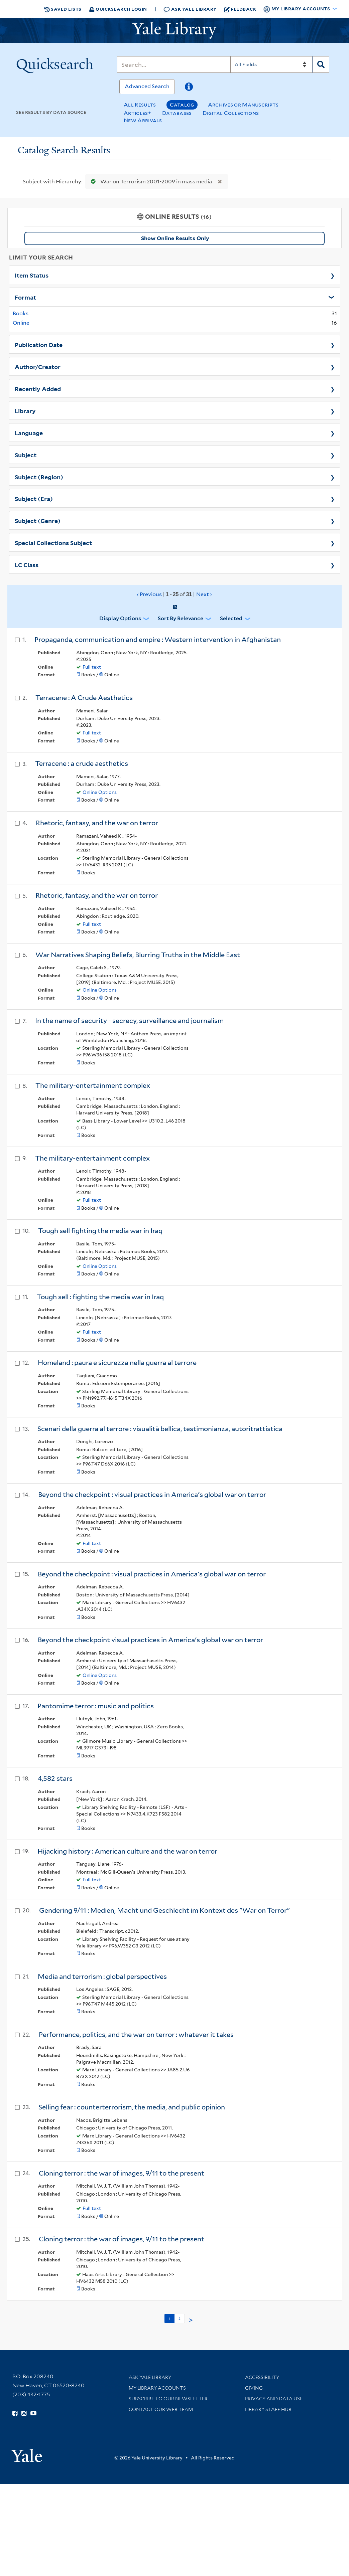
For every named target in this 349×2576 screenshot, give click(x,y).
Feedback (240, 9)
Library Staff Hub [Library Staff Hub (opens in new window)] (268, 2409)
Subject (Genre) (38, 520)
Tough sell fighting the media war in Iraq (100, 1231)
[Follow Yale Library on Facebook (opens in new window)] (14, 2413)
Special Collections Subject (53, 542)
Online (21, 323)
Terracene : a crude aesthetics (81, 763)
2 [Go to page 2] (180, 2318)
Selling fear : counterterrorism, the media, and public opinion (131, 2107)
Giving (254, 2388)
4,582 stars (55, 1778)
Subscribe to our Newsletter (168, 2398)
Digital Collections (231, 113)
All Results (140, 105)
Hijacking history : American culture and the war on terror (127, 1851)
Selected (231, 618)
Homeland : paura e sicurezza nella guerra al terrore (117, 1363)
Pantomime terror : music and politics (95, 1706)
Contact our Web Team (161, 2409)
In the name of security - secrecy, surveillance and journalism (129, 1021)
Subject (25, 455)
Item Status (31, 275)
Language (29, 432)
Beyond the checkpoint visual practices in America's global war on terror (150, 1640)
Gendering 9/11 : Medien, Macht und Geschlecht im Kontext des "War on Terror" (164, 1910)
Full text (92, 667)
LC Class (26, 564)
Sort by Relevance (180, 618)
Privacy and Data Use (274, 2398)
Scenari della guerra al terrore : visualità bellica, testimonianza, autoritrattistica (159, 1429)
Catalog (182, 105)
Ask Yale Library (190, 9)
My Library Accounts (157, 2388)
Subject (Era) (34, 498)
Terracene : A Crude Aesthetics (84, 698)
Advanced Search (147, 86)
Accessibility (262, 2377)
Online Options (100, 792)
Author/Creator (38, 366)
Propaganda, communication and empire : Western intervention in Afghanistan (157, 640)
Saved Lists (63, 9)
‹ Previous (175, 594)
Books (20, 313)
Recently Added (38, 388)
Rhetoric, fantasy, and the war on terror (97, 823)
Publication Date (39, 344)
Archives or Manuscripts (243, 105)
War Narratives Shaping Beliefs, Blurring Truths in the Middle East (137, 955)
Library (25, 410)
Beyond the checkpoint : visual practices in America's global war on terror (152, 1495)
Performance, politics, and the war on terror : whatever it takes (136, 2035)
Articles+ (137, 113)
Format (25, 297)
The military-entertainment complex (92, 1085)
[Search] (173, 64)
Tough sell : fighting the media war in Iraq (100, 1297)
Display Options (120, 618)
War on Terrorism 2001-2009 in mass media (150, 181)
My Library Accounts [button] (297, 9)
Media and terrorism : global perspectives (102, 1976)
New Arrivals (143, 120)
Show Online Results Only (175, 238)
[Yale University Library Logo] (174, 30)
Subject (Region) (39, 477)
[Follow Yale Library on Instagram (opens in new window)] (23, 2413)
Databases (177, 113)
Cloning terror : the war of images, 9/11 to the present (121, 2173)
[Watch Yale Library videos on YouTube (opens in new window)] (33, 2413)
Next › (204, 594)
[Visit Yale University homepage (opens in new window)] (26, 2453)
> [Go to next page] (191, 2320)
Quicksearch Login (118, 9)
